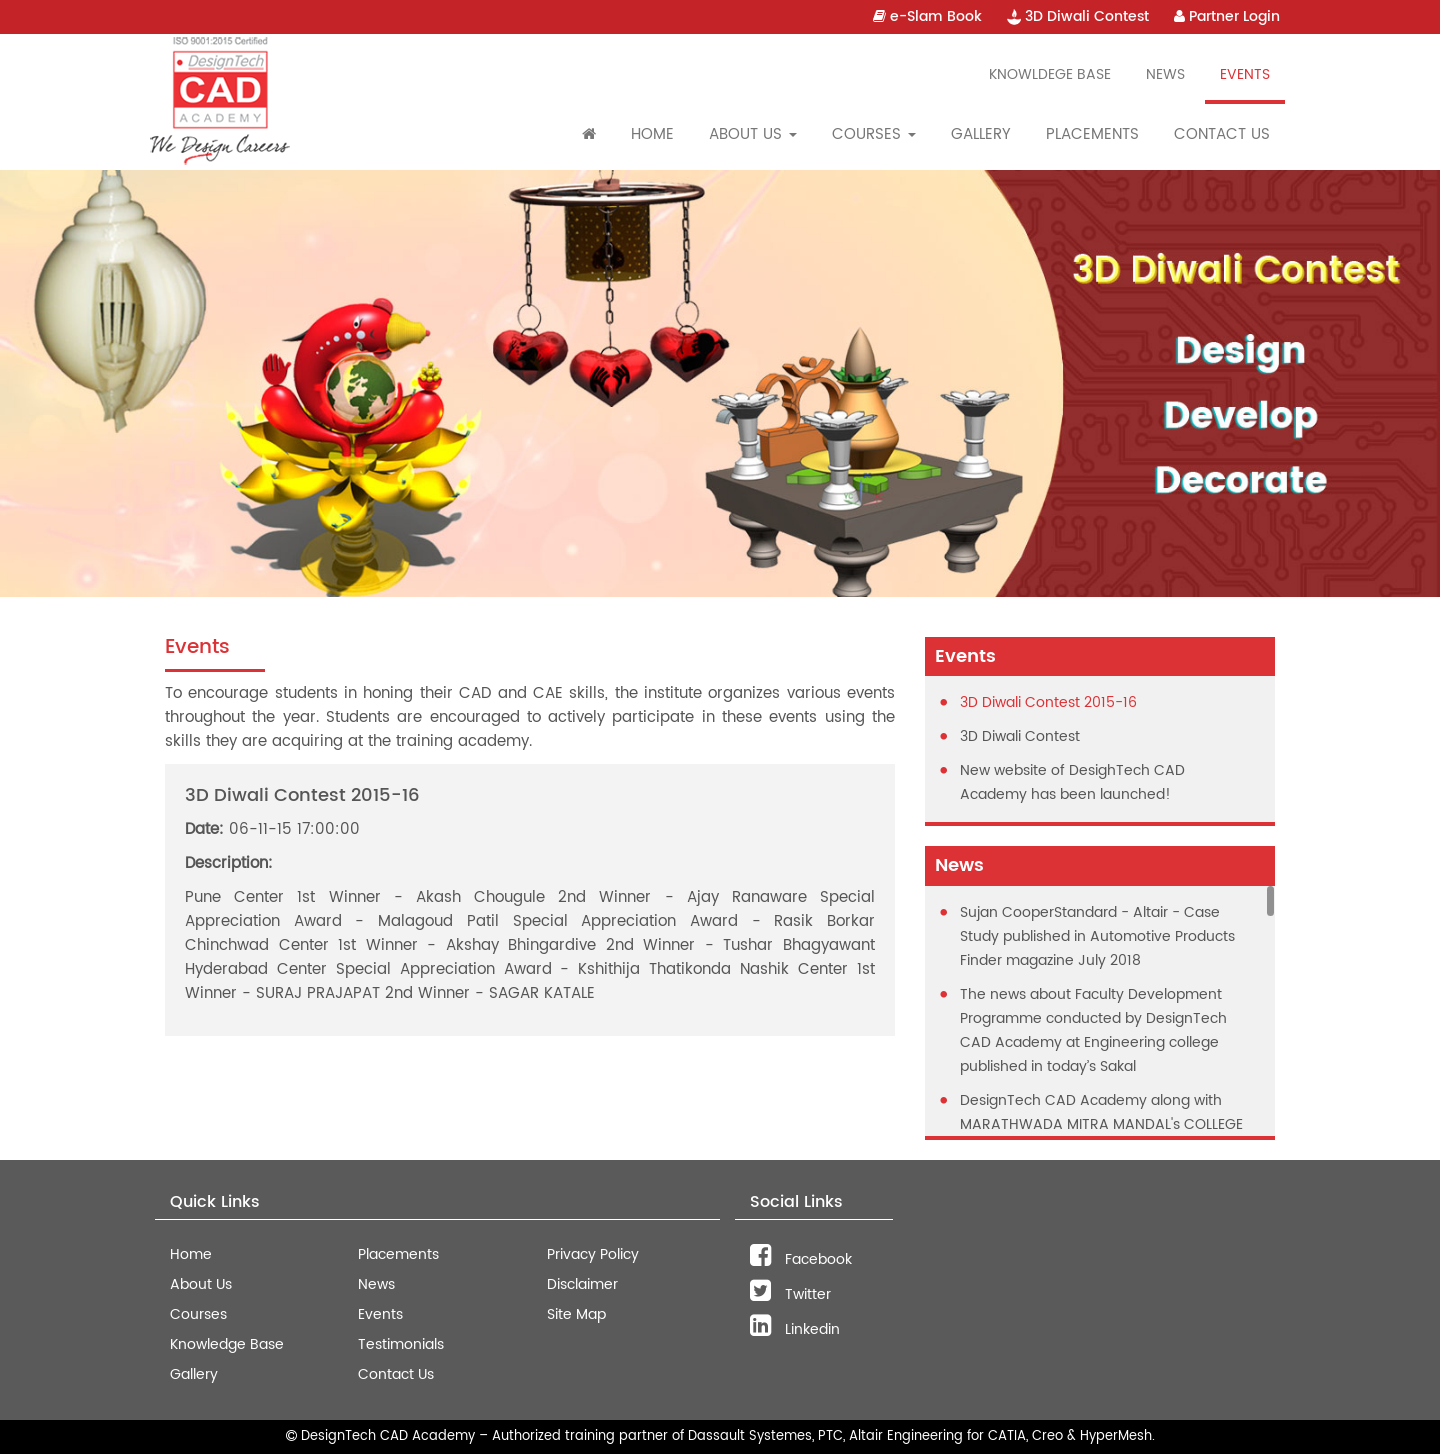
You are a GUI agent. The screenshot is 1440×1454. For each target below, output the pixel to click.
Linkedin (795, 1329)
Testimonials (401, 1344)
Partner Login (1227, 16)
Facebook (801, 1259)
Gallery (981, 134)
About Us (201, 1284)
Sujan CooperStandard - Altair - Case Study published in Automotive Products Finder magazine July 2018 (1097, 936)
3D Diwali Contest (1078, 16)
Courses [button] (874, 134)
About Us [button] (753, 134)
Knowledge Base (227, 1344)
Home (652, 134)
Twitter (790, 1294)
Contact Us (1222, 134)
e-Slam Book (927, 16)
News (1165, 74)
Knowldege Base (1050, 74)
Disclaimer (582, 1284)
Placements (1092, 134)
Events (1245, 74)
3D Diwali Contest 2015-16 (1048, 702)
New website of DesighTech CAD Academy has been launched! (1072, 782)
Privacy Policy (593, 1254)
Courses (198, 1314)
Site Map (576, 1314)
